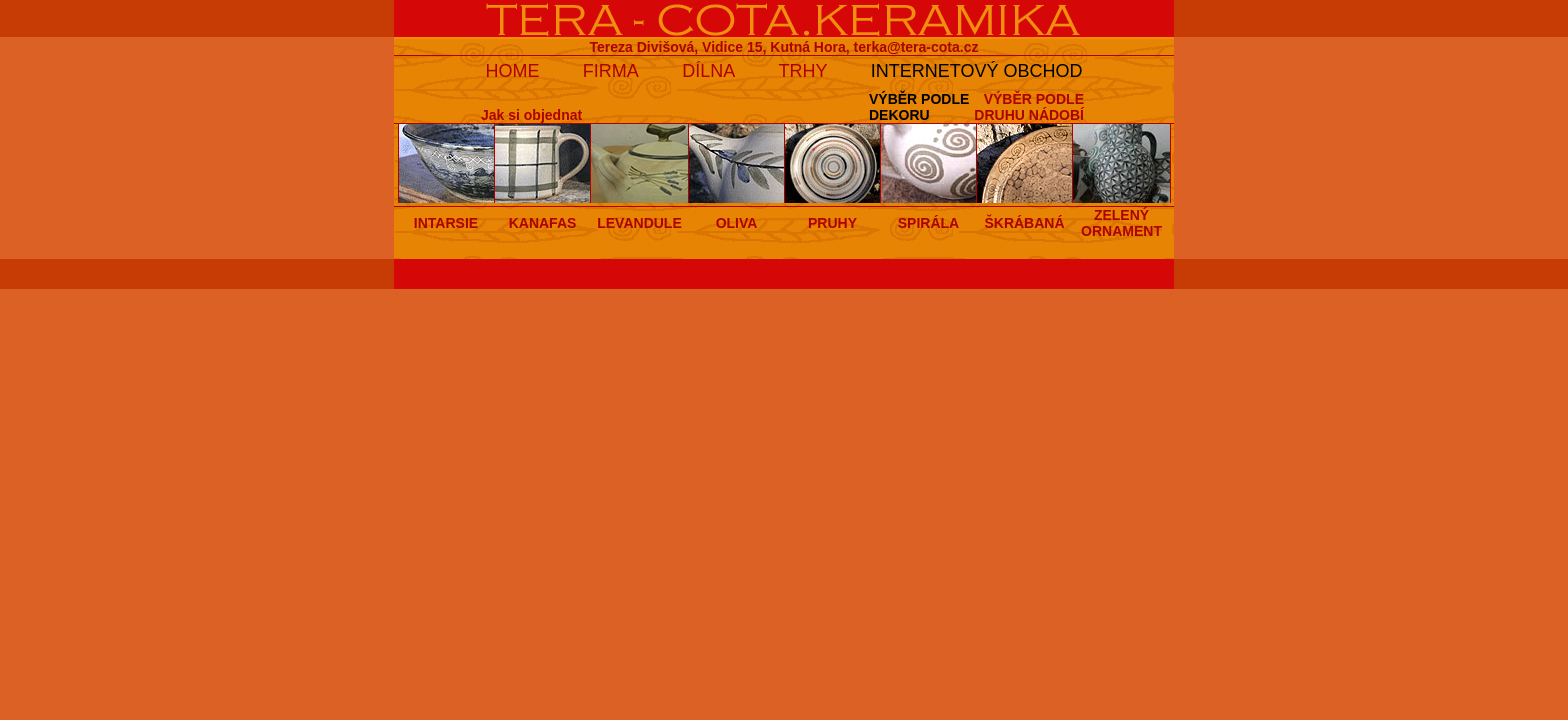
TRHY (803, 71)
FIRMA (611, 71)
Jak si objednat (531, 115)
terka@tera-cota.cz (916, 47)
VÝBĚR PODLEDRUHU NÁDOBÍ (1029, 107)
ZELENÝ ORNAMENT (1121, 223)
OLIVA (737, 223)
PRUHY (832, 223)
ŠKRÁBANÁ (1024, 223)
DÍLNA (708, 71)
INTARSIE (446, 223)
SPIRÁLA (928, 223)
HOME (512, 71)
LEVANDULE (639, 223)
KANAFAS (543, 223)
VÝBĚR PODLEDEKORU (919, 107)
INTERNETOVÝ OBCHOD (977, 71)
